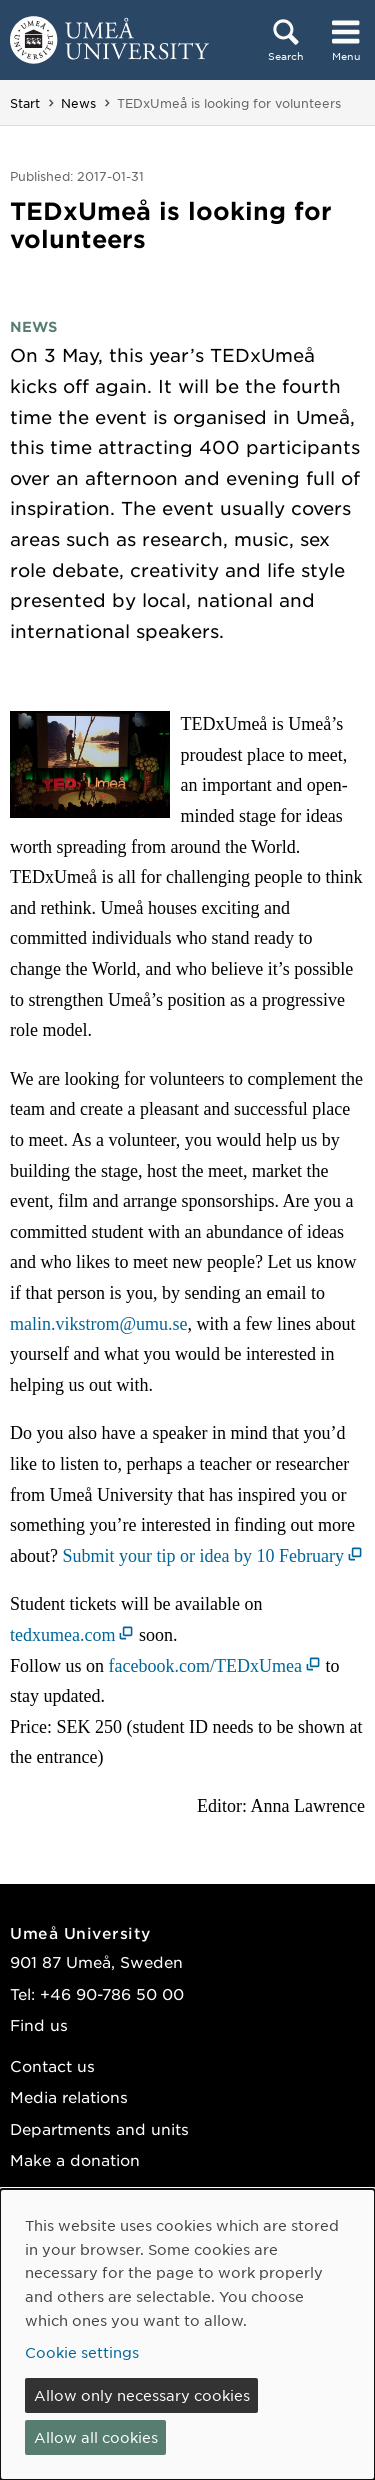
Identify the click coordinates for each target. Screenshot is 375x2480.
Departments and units (99, 2128)
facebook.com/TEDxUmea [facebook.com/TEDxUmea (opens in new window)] (205, 1666)
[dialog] (187, 2334)
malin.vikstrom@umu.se (99, 1324)
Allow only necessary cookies (142, 2395)
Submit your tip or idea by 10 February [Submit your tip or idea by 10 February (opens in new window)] (202, 1556)
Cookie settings (82, 2352)
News (78, 103)
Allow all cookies (96, 2437)
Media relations (69, 2096)
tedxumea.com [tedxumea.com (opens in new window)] (62, 1635)
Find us (39, 2024)
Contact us (52, 2065)
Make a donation (75, 2159)
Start (25, 103)
